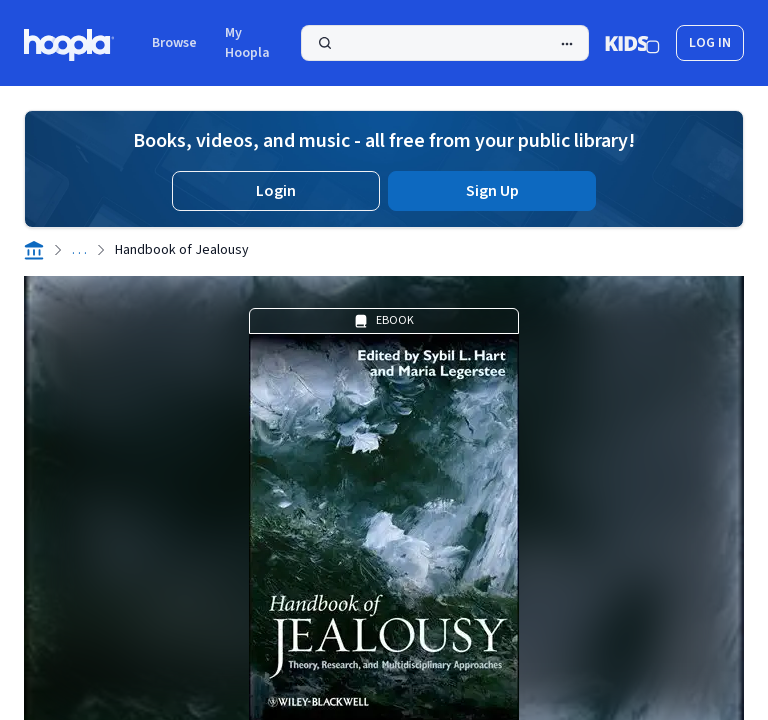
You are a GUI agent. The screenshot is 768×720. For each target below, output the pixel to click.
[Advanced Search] (567, 44)
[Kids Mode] (632, 43)
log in (710, 43)
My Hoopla (247, 43)
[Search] (445, 43)
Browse (174, 43)
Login (276, 191)
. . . (79, 250)
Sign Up (492, 191)
